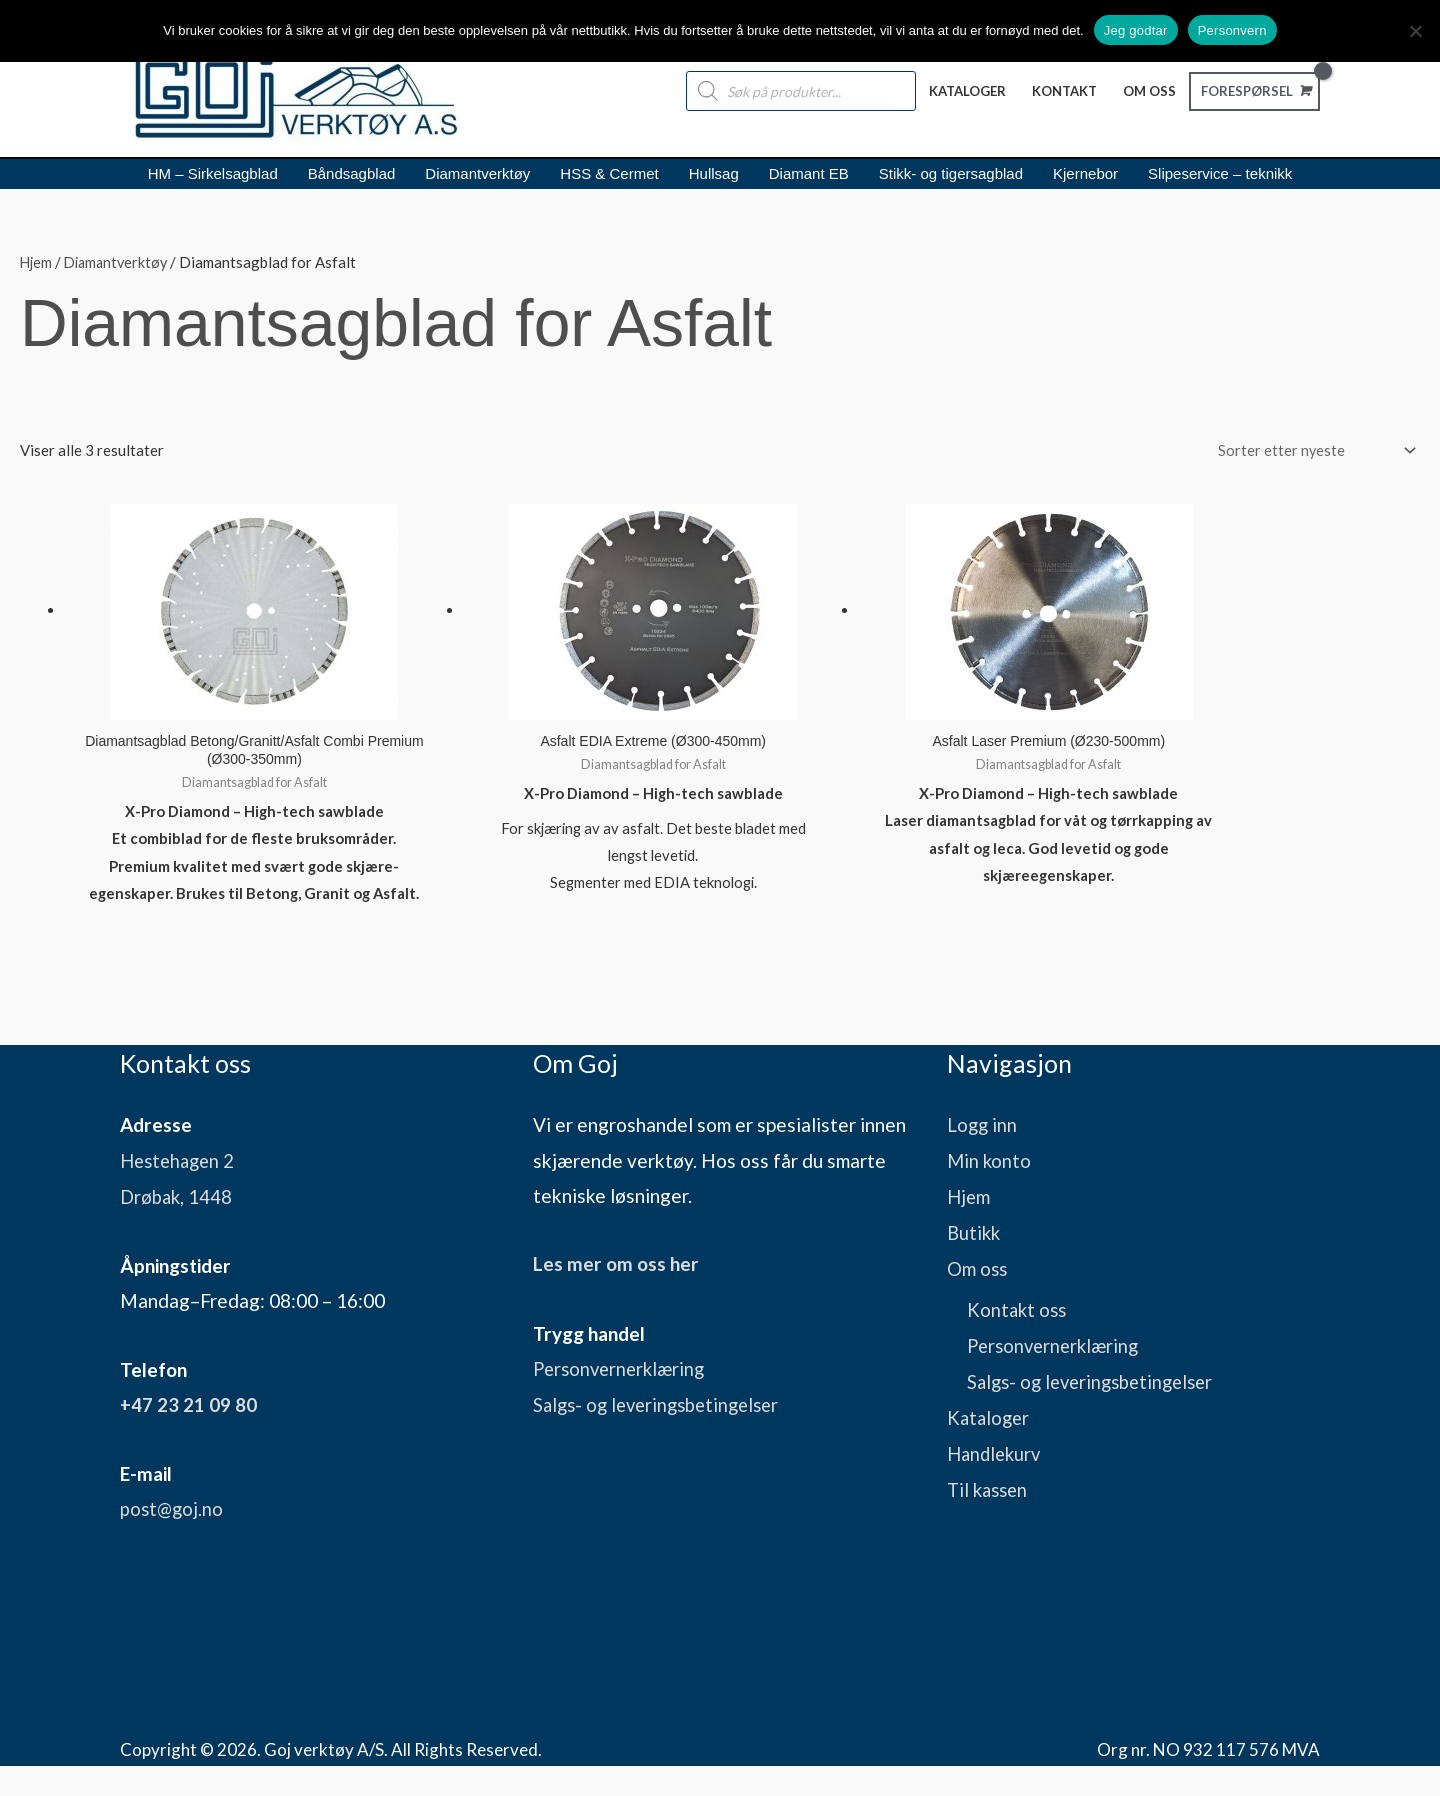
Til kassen (990, 1515)
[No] (1415, 31)
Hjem (37, 263)
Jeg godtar (1136, 30)
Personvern (1232, 30)
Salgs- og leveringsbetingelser (662, 1435)
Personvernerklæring (623, 1400)
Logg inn (983, 1157)
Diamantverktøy (120, 263)
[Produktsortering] (1309, 452)
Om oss (978, 1298)
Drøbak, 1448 (177, 1227)
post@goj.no (173, 1539)
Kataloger (990, 1444)
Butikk (975, 1263)
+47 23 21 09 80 (188, 1435)
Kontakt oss (1018, 1338)
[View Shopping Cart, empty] (1252, 91)
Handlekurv (996, 1479)
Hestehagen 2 (180, 1192)
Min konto (990, 1192)
